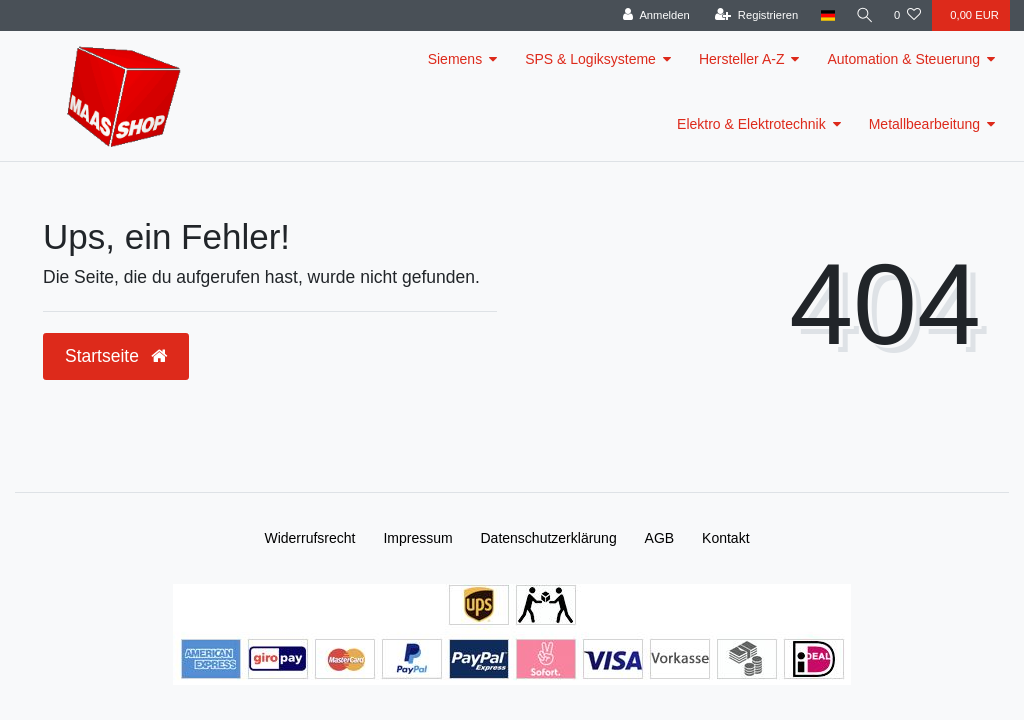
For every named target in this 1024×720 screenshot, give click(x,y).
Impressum (417, 538)
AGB (660, 538)
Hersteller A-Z (742, 59)
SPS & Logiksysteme (590, 59)
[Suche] (863, 15)
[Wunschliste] (907, 15)
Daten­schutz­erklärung (549, 538)
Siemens (455, 59)
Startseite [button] (116, 356)
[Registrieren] (752, 15)
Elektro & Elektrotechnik (751, 124)
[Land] (824, 15)
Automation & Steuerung (903, 59)
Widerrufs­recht (309, 538)
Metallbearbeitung (924, 124)
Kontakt (725, 538)
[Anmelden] (652, 15)
